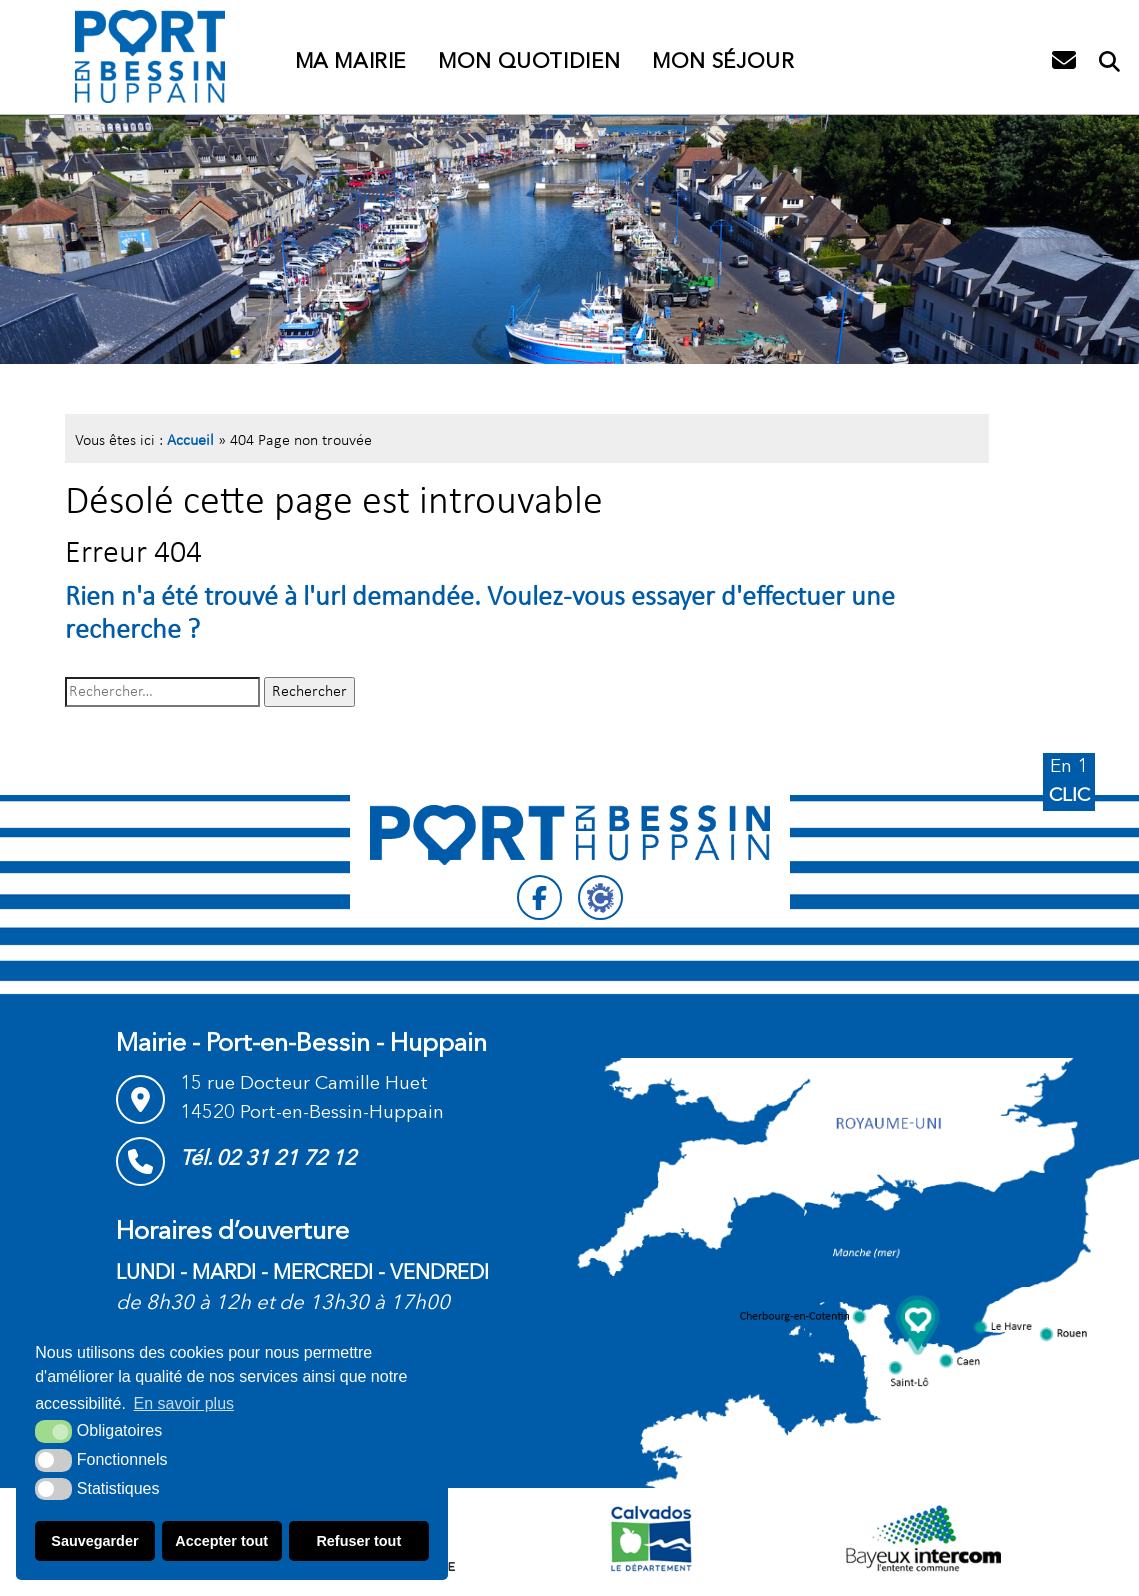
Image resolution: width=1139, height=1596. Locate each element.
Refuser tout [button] (358, 1541)
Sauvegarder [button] (94, 1541)
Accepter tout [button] (221, 1541)
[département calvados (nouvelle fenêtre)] (650, 1538)
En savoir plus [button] (184, 1403)
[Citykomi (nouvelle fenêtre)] (600, 897)
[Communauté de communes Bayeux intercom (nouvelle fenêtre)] (923, 1538)
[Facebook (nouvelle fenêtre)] (539, 897)
